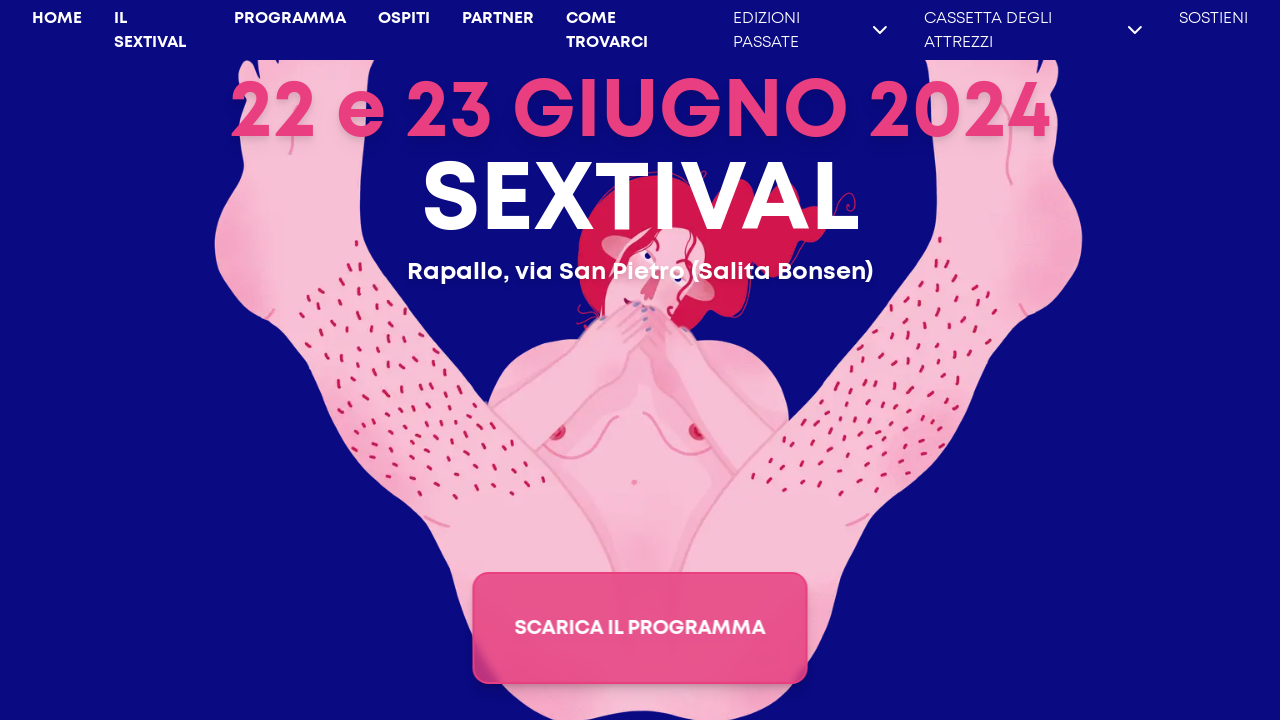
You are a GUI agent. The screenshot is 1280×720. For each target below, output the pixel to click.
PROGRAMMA (290, 18)
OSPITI (404, 18)
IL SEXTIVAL (150, 30)
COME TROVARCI (607, 30)
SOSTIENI (1213, 18)
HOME (57, 18)
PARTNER (498, 18)
